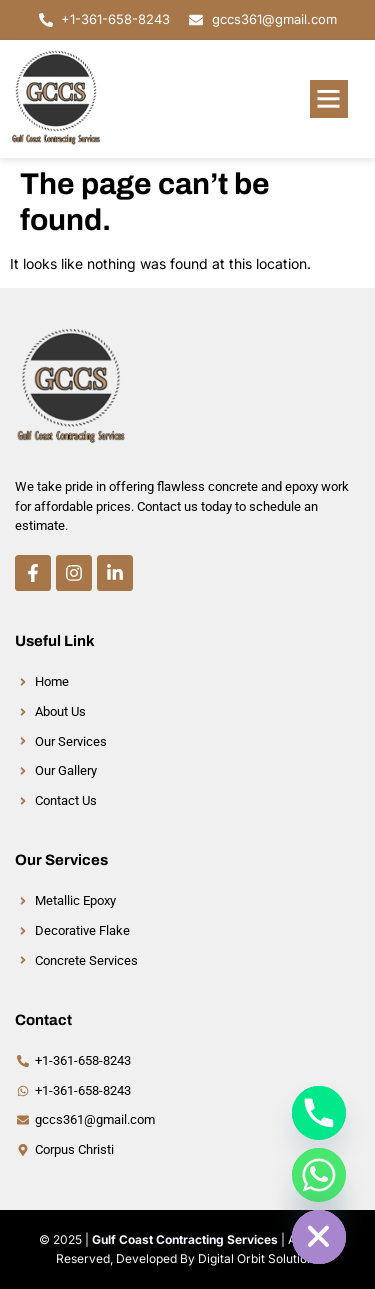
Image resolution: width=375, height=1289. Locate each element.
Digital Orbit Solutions (259, 1258)
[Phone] (319, 1113)
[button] (329, 99)
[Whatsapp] (319, 1175)
